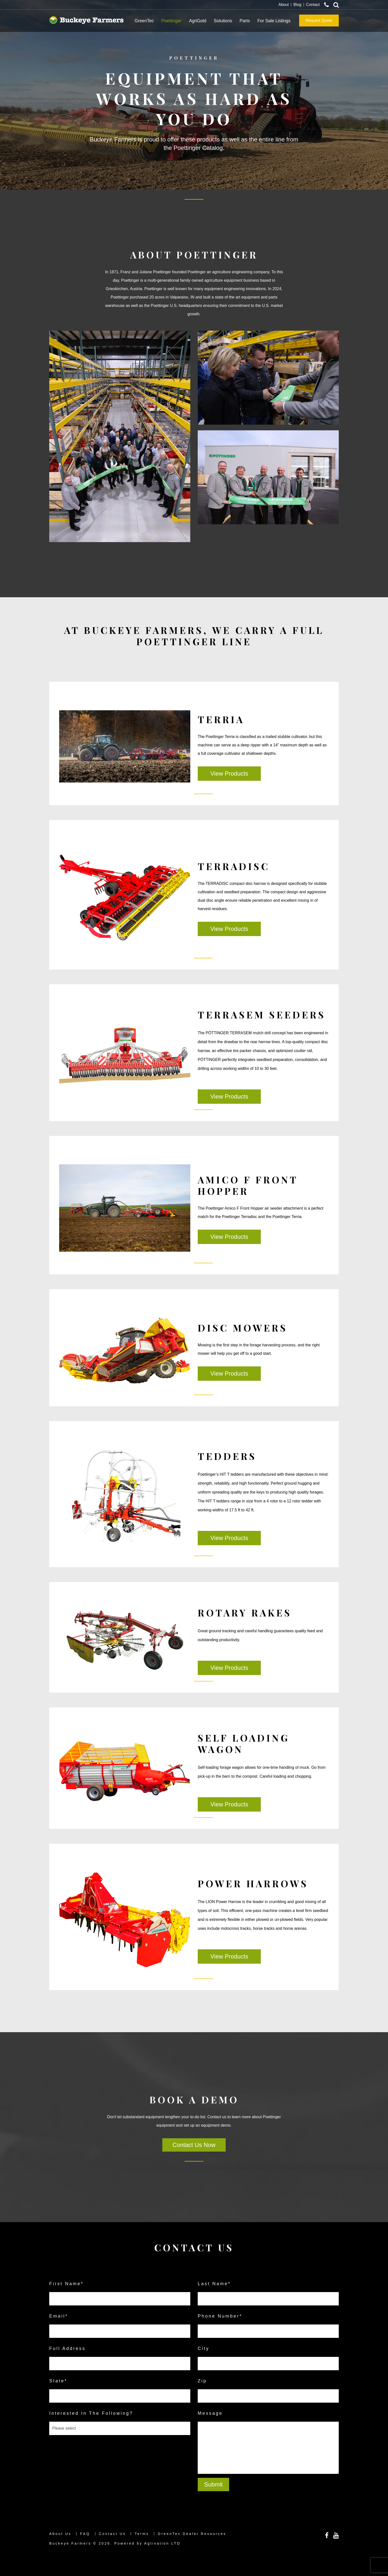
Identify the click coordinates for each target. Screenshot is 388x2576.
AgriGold (197, 20)
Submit (213, 2484)
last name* (214, 2283)
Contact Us (112, 2534)
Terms (142, 2534)
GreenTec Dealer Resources (192, 2534)
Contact (313, 4)
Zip (202, 2380)
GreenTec (144, 20)
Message (210, 2413)
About (283, 4)
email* (58, 2316)
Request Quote (319, 20)
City (203, 2348)
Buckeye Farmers (70, 2543)
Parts (245, 20)
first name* (66, 2283)
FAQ (85, 2534)
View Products (229, 773)
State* (58, 2380)
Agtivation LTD (162, 2543)
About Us (60, 2534)
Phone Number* (220, 2316)
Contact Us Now (193, 2144)
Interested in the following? (91, 2413)
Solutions (223, 20)
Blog (297, 4)
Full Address (67, 2348)
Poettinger (171, 20)
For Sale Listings (274, 20)
